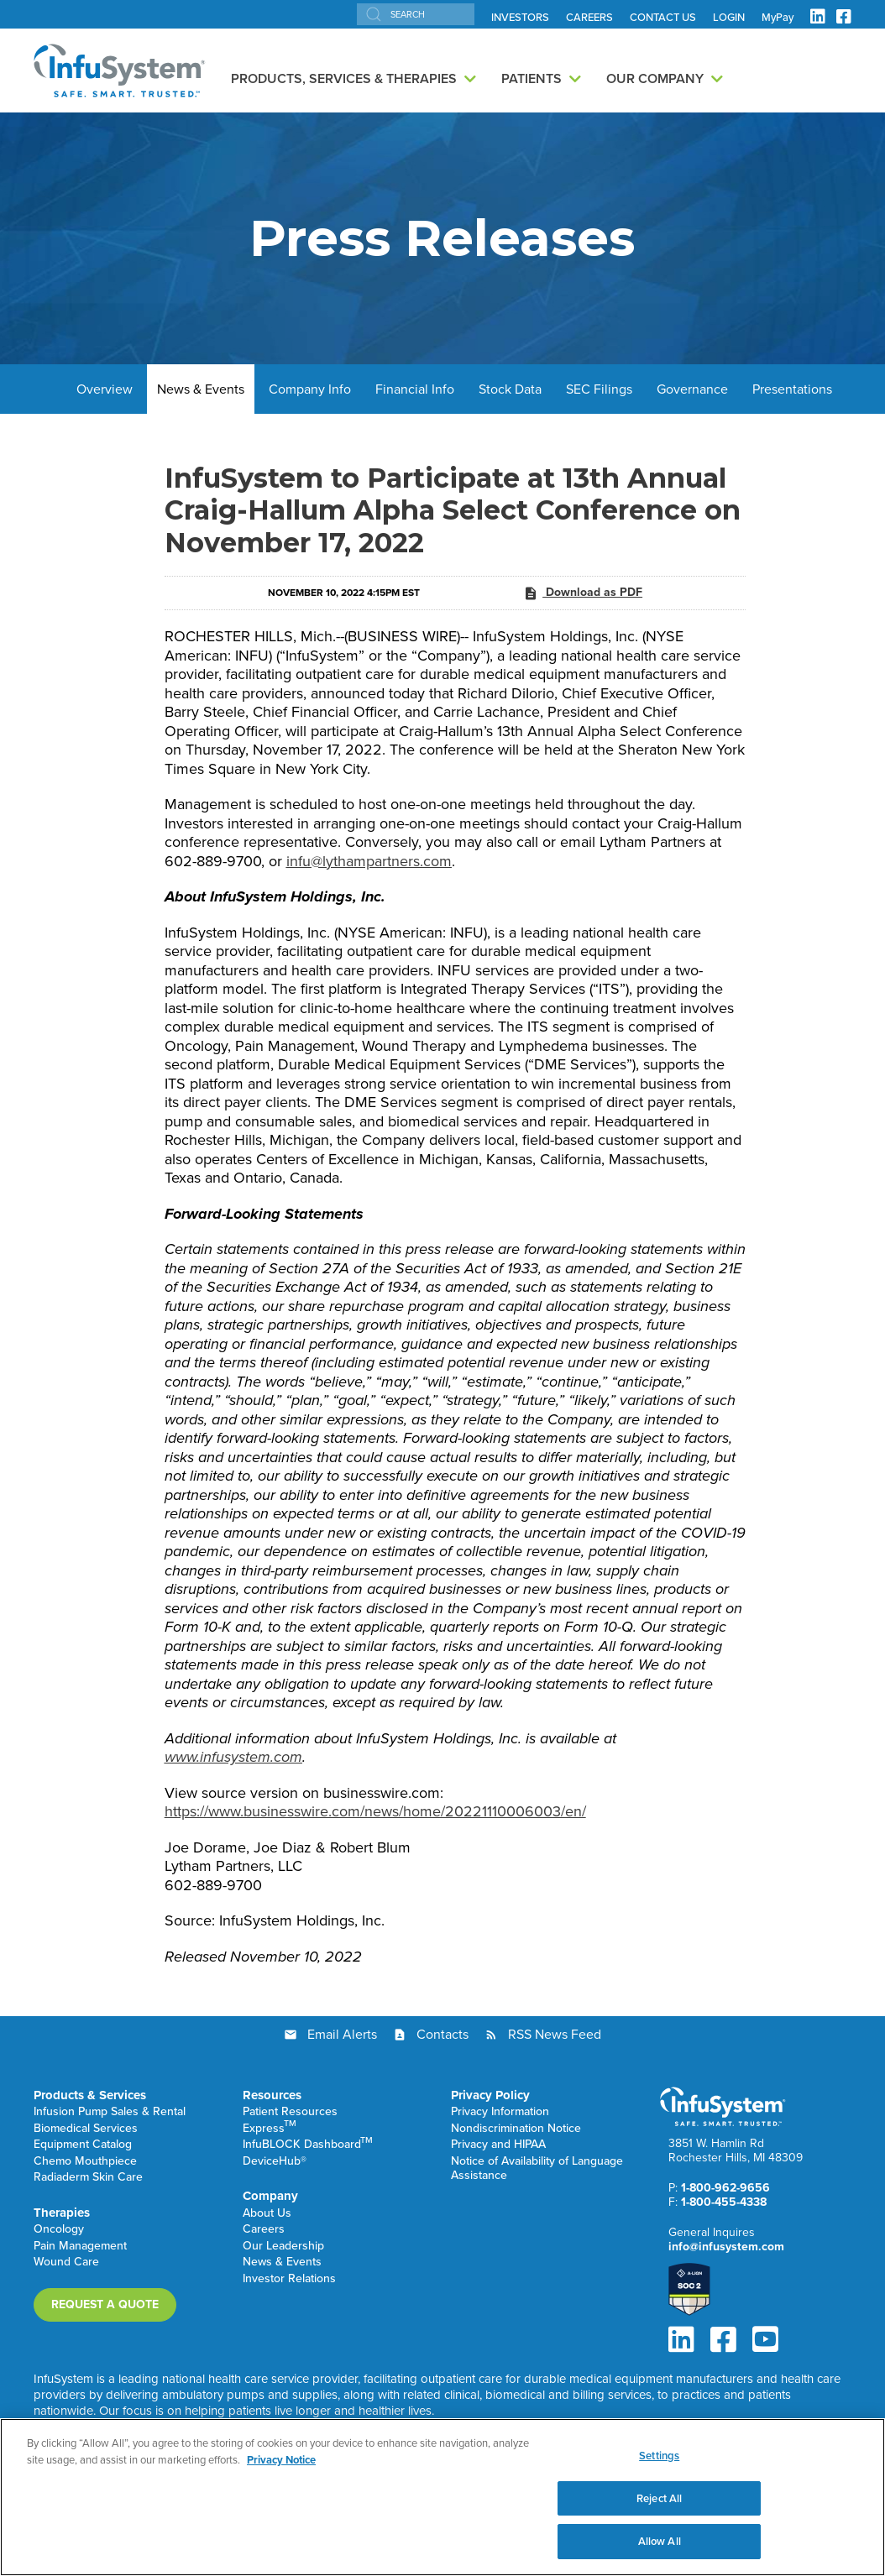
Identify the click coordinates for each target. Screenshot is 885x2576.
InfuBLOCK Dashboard (308, 2145)
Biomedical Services (86, 2129)
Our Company (655, 78)
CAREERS (589, 17)
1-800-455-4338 (724, 2202)
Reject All (659, 2498)
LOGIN (729, 17)
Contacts (442, 2034)
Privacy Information (500, 2112)
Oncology (59, 2230)
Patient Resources (290, 2112)
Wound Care (66, 2262)
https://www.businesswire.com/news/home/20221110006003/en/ (375, 1811)
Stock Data (510, 389)
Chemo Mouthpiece (85, 2162)
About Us (267, 2214)
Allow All (659, 2541)
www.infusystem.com (233, 1757)
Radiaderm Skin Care (88, 2178)
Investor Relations (289, 2279)
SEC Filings (599, 389)
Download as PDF (582, 593)
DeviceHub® (274, 2162)
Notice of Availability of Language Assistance (537, 2169)
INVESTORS (520, 17)
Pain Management (80, 2247)
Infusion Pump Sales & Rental (110, 2112)
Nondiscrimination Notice (516, 2129)
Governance (692, 389)
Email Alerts (342, 2034)
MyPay (777, 17)
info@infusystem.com (726, 2246)
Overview (104, 389)
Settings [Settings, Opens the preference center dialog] (659, 2456)
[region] (442, 2497)
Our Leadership (283, 2247)
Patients (531, 78)
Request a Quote (105, 2304)
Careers (264, 2230)
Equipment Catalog (83, 2145)
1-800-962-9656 (725, 2188)
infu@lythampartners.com (369, 861)
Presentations (792, 389)
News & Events (200, 389)
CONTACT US (663, 17)
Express (270, 2129)
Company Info (310, 389)
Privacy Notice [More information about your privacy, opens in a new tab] (281, 2460)
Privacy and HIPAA (498, 2145)
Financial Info (414, 389)
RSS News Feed (554, 2034)
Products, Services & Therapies (344, 78)
